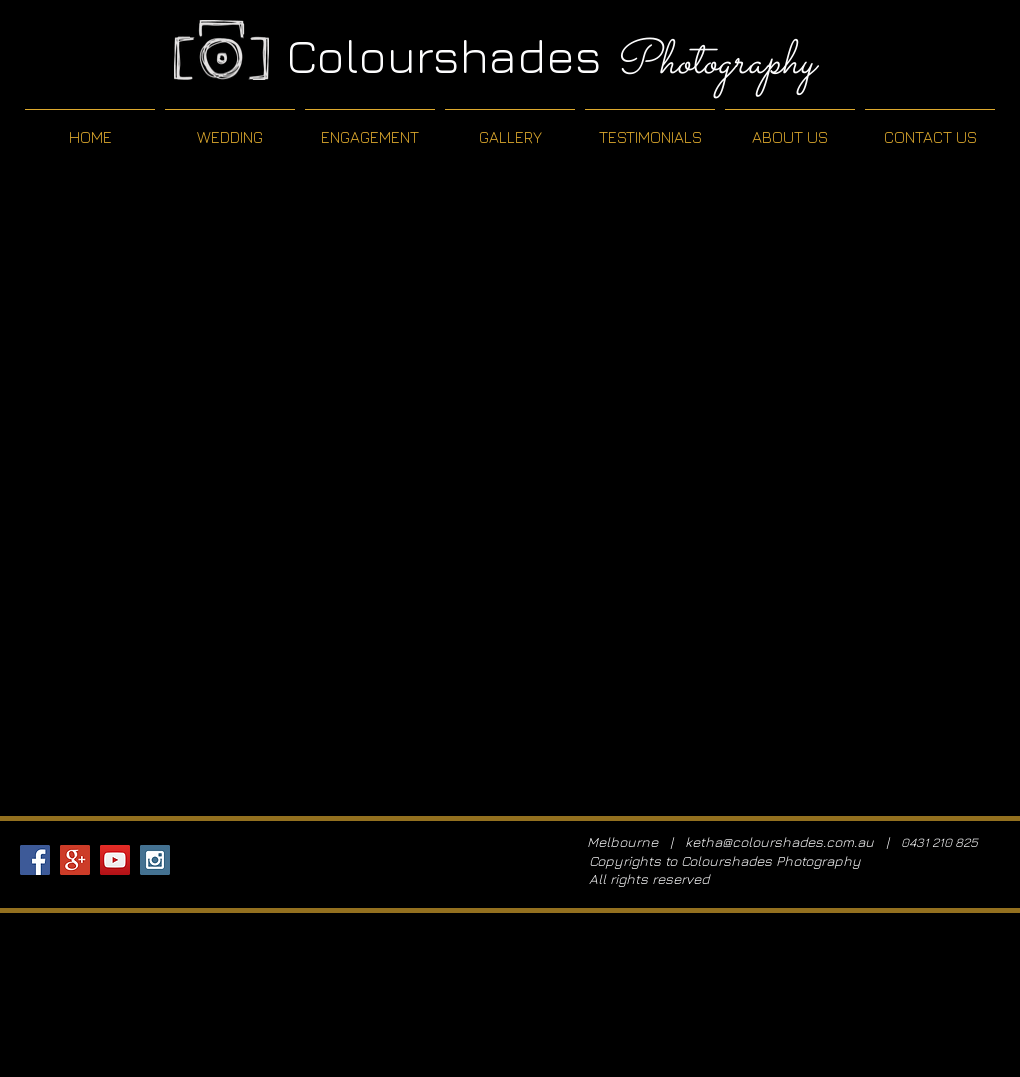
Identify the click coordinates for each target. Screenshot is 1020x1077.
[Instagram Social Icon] (155, 860)
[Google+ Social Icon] (75, 860)
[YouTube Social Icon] (115, 860)
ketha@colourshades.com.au (779, 841)
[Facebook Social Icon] (35, 860)
